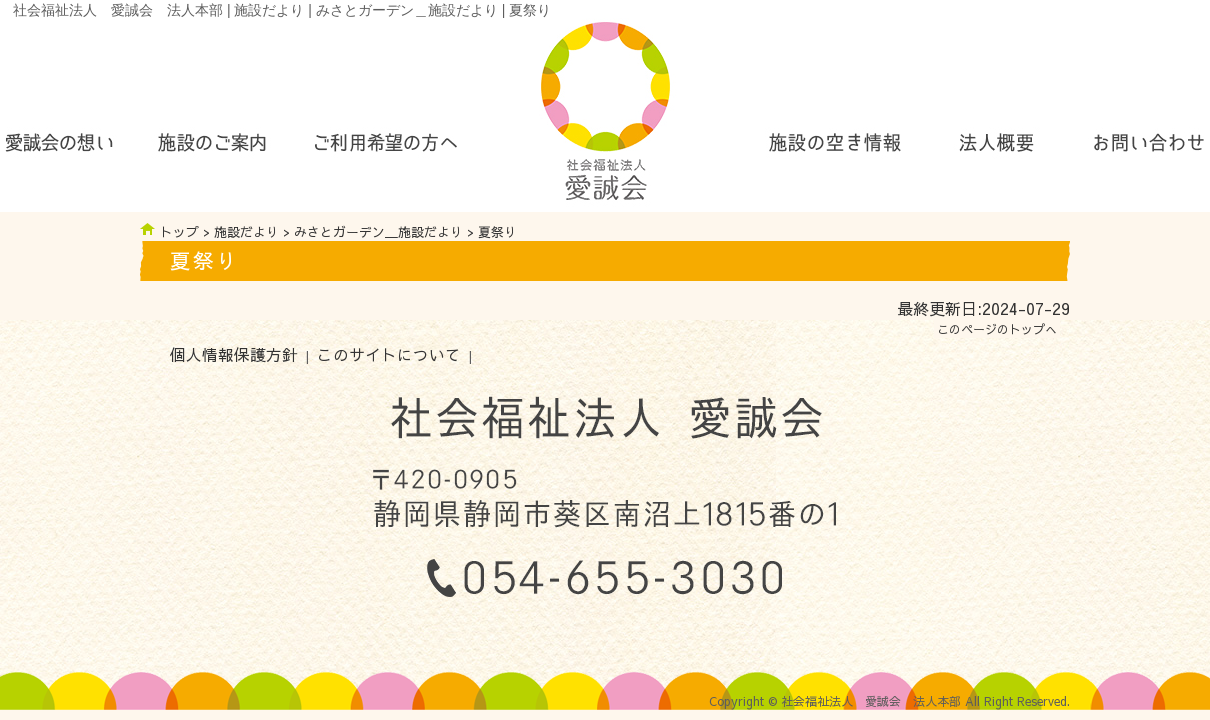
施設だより (246, 231)
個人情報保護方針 (234, 354)
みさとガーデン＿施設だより (378, 231)
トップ (179, 231)
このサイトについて (389, 354)
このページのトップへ (997, 329)
